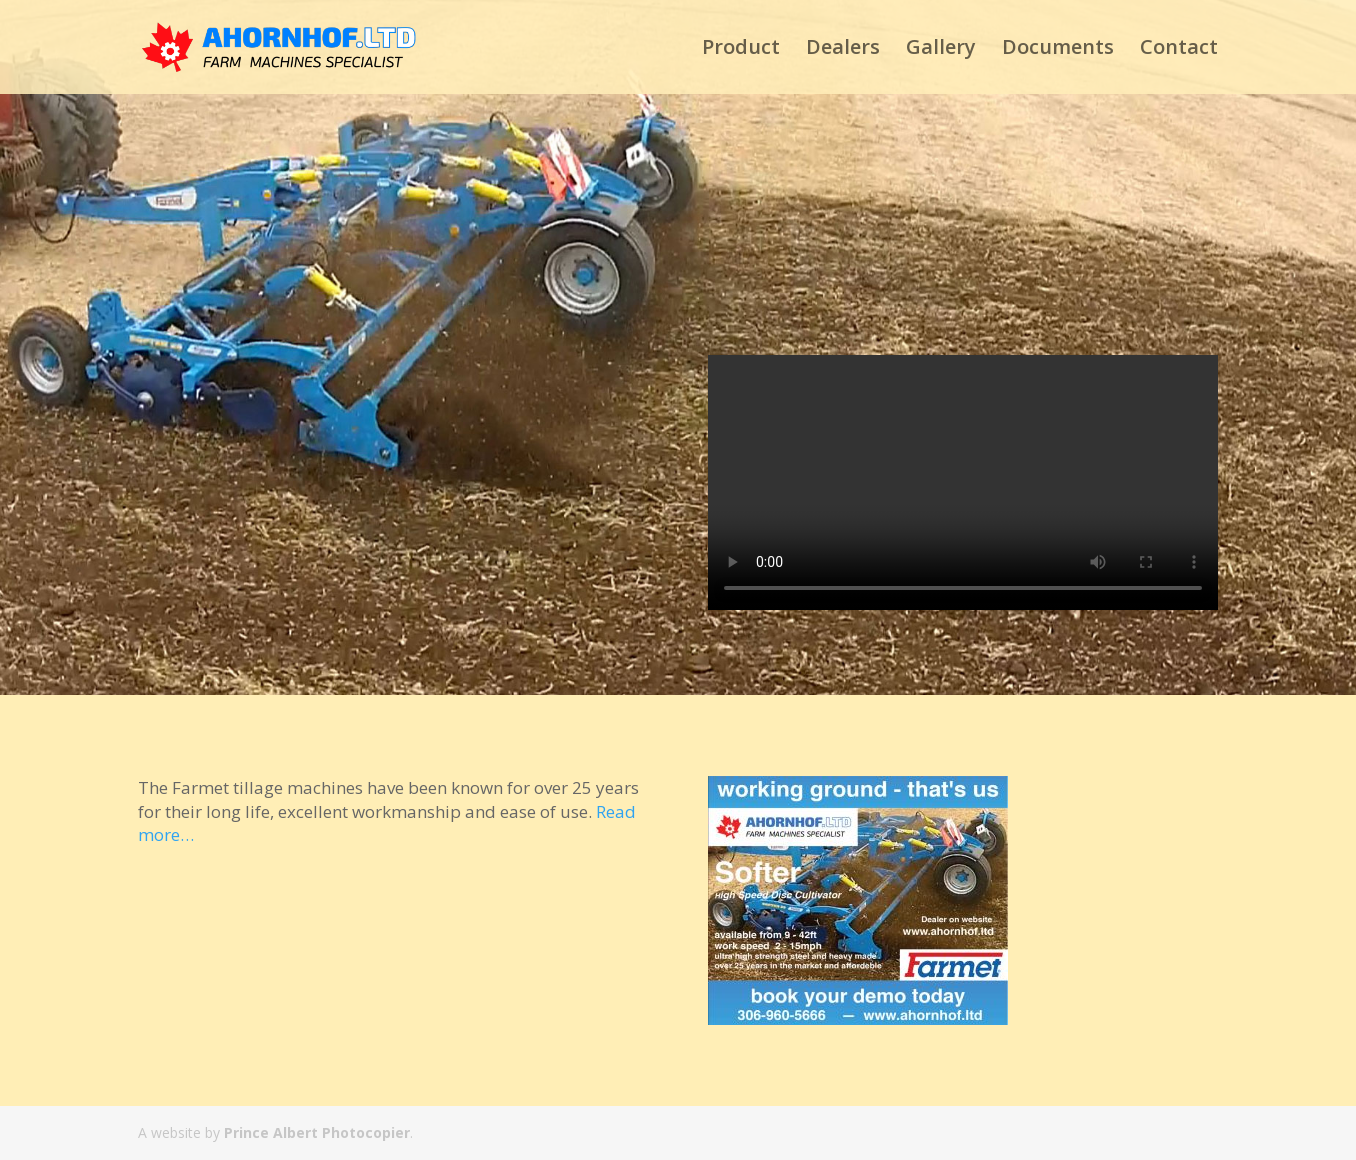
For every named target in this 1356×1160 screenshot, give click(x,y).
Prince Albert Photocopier (317, 1132)
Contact (1179, 50)
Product (741, 50)
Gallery (941, 50)
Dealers (843, 50)
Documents (1058, 50)
